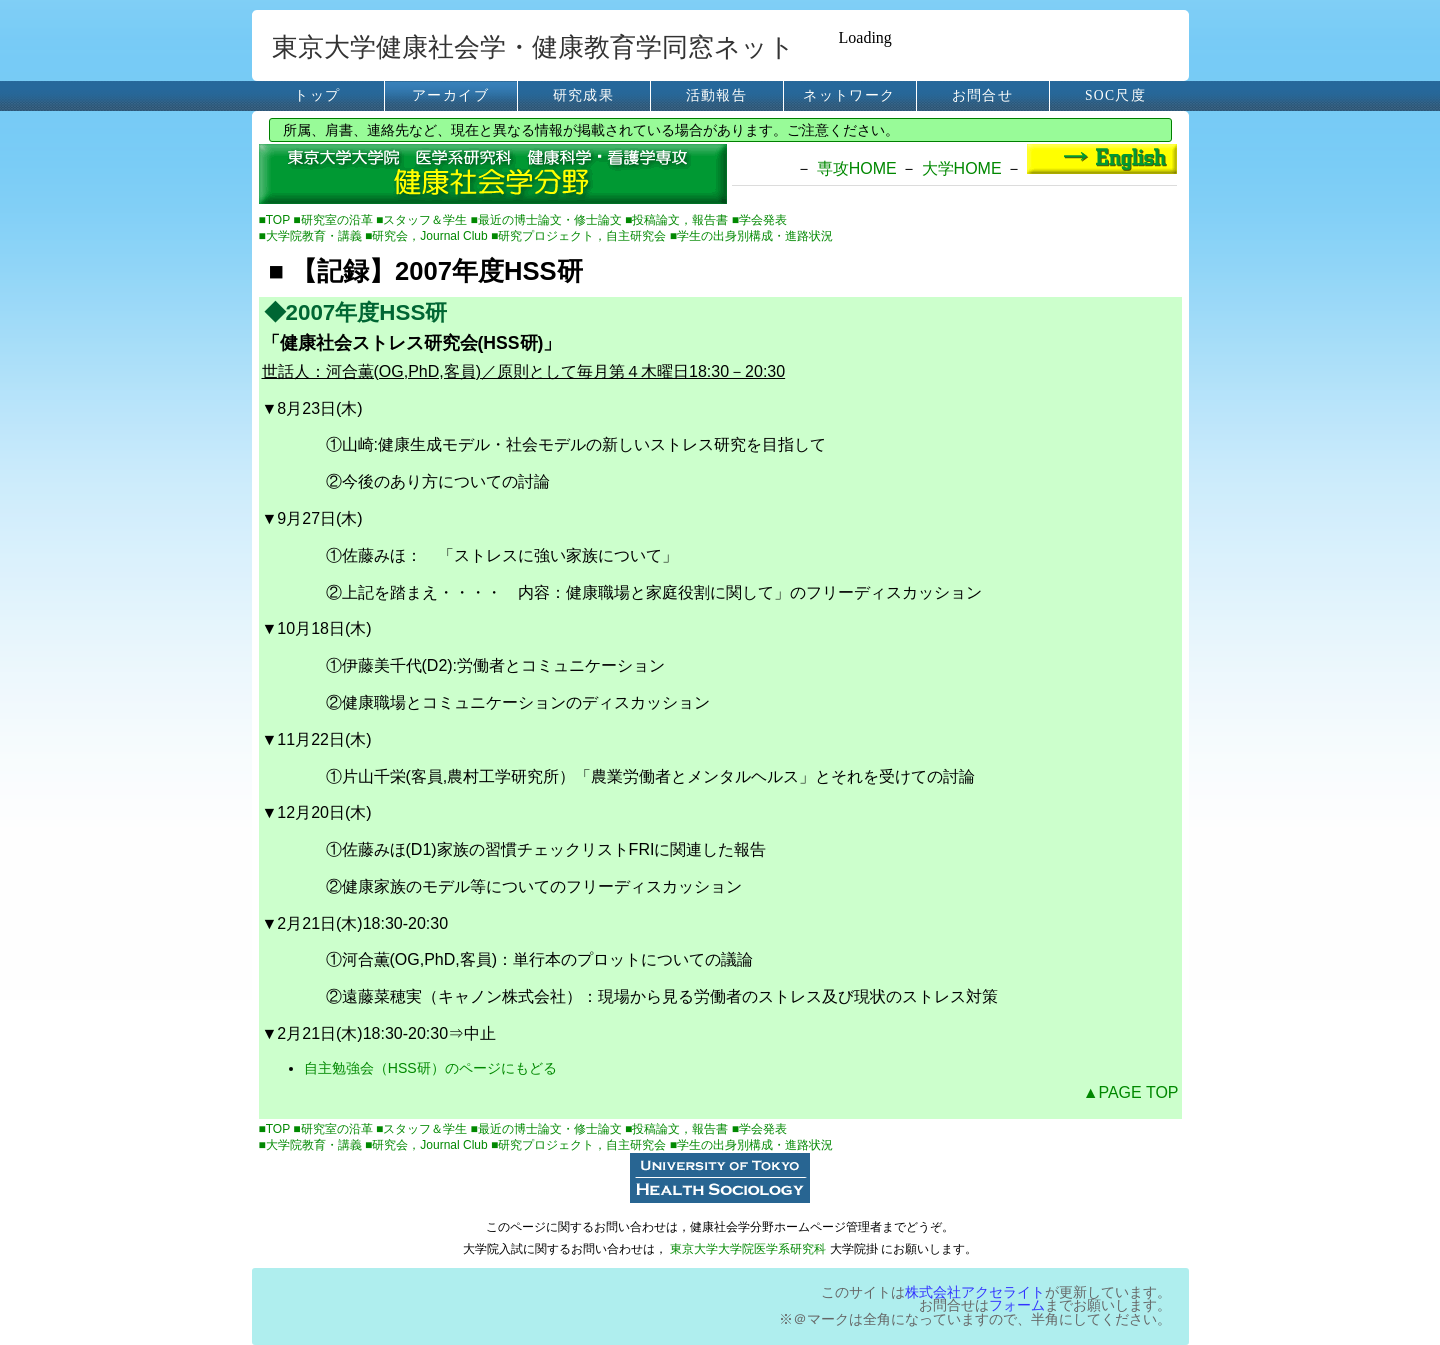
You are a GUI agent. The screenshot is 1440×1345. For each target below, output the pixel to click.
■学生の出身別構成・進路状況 (751, 236)
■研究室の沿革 (334, 220)
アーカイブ (450, 95)
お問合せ (982, 95)
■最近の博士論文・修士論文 (548, 220)
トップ (317, 95)
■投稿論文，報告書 (678, 220)
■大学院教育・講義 (312, 236)
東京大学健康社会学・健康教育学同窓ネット (533, 47)
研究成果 (583, 95)
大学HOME (962, 168)
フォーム (1017, 1305)
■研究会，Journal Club (428, 236)
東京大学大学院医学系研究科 (748, 1249)
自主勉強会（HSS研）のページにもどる (430, 1068)
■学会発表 (759, 220)
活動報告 (716, 95)
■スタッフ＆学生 (423, 220)
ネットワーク (849, 95)
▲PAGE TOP (1131, 1092)
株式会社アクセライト (975, 1292)
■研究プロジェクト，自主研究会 (580, 236)
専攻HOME (857, 168)
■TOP (276, 220)
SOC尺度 (1115, 95)
